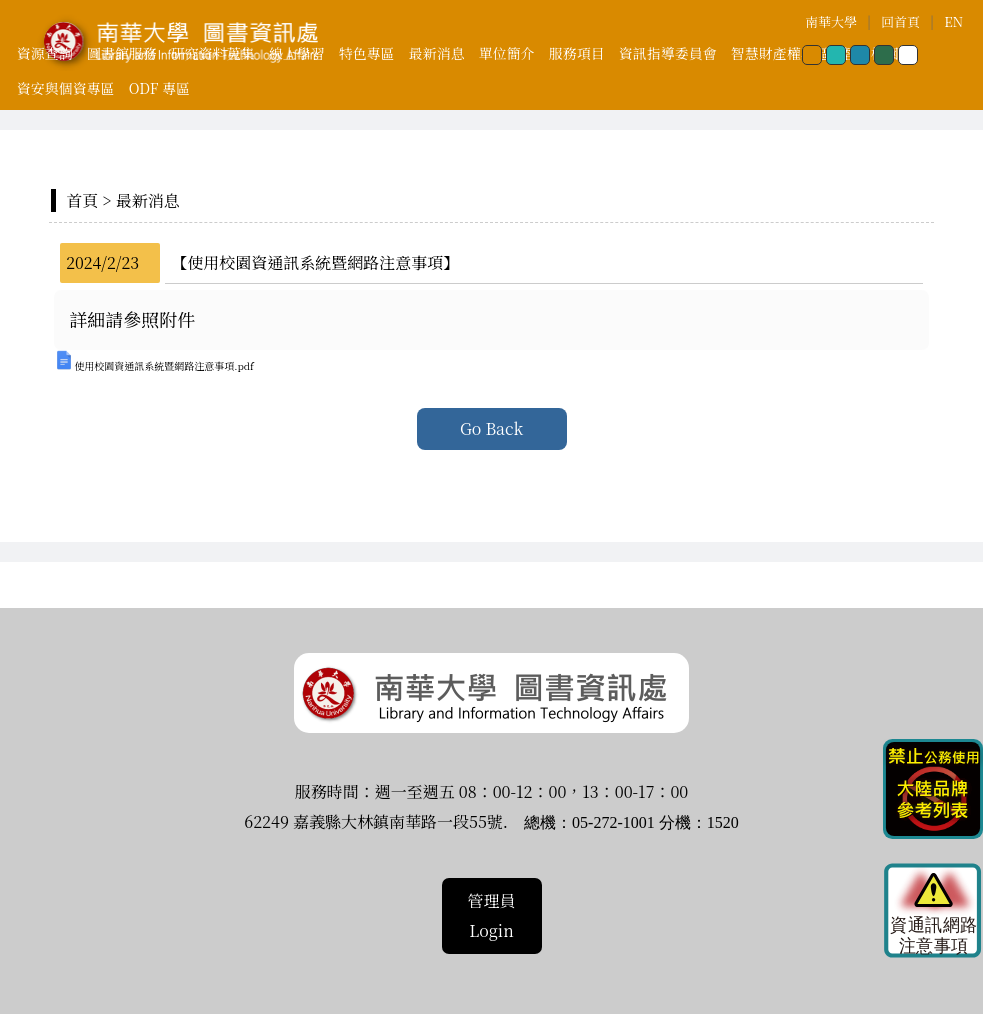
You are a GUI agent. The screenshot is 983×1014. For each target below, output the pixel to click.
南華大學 (831, 21)
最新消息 (437, 53)
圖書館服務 (122, 53)
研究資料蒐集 (213, 53)
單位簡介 (507, 53)
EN (953, 21)
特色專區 (367, 53)
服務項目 (577, 53)
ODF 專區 (159, 88)
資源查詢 (45, 53)
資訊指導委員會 (668, 53)
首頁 (82, 200)
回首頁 (900, 21)
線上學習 (297, 53)
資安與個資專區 (66, 88)
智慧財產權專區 (780, 53)
